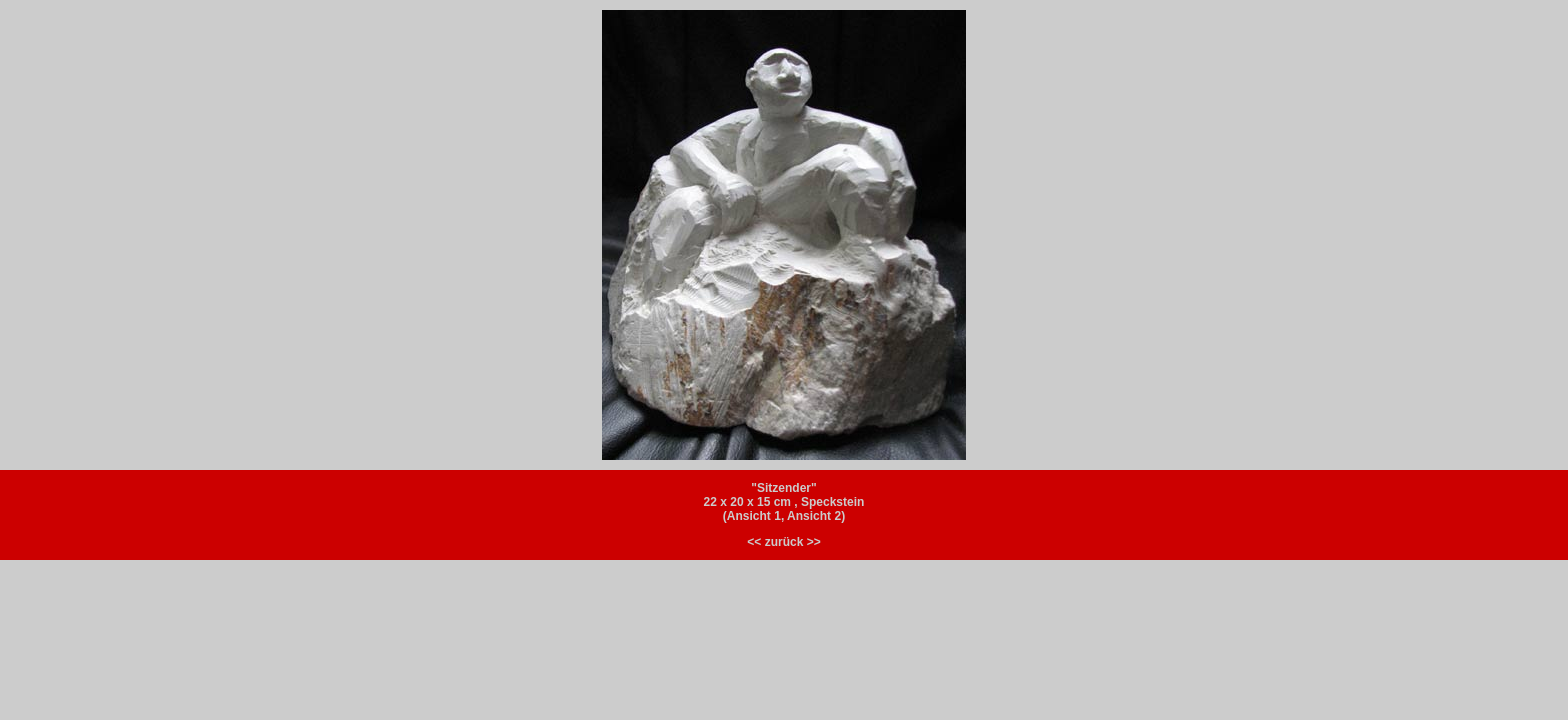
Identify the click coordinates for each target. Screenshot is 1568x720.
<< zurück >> (783, 542)
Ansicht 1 (754, 516)
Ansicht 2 (814, 516)
